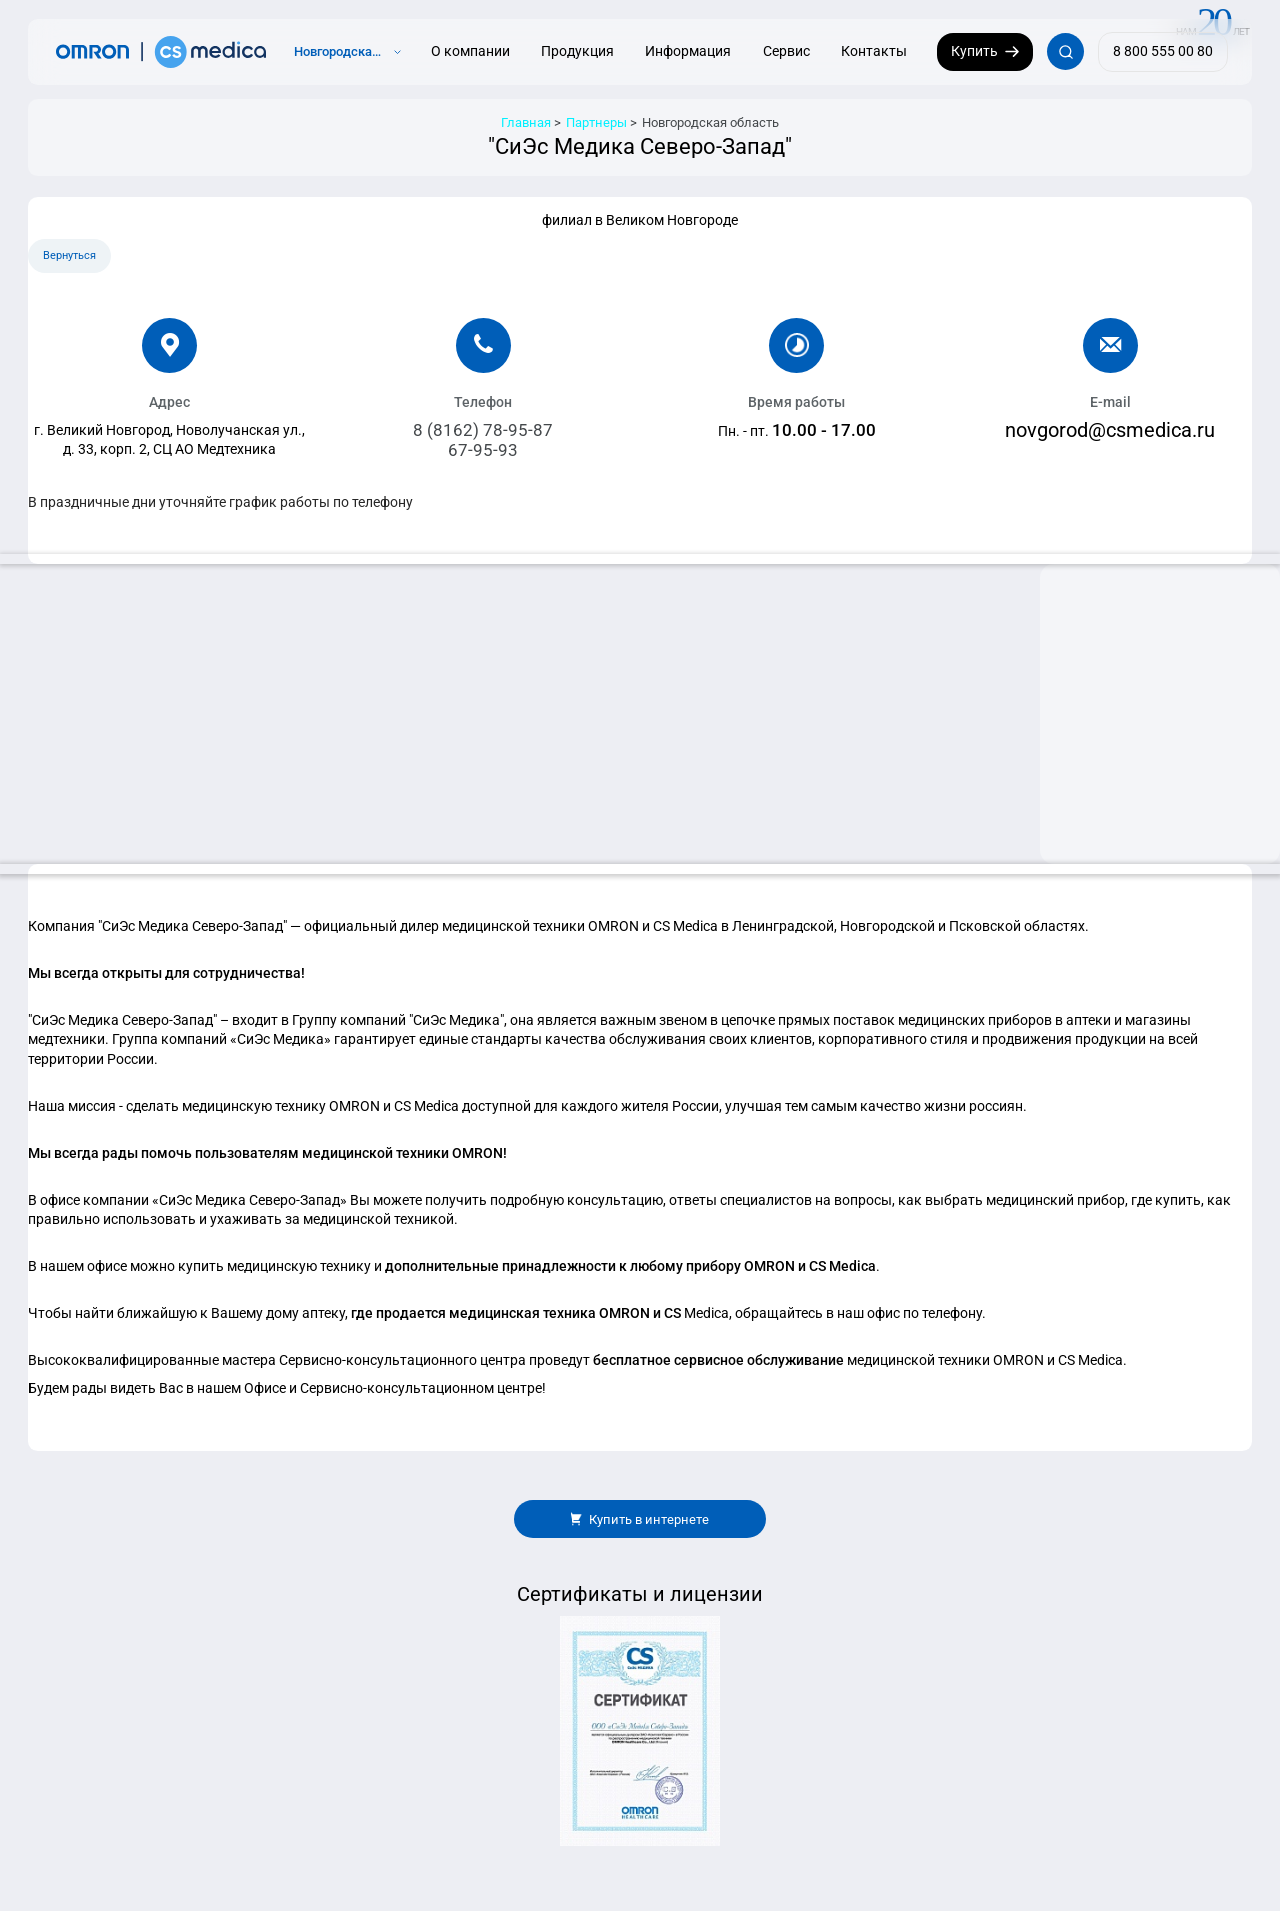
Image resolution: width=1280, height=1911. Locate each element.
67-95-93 (483, 450)
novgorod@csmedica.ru (1110, 430)
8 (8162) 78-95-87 (483, 430)
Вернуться (69, 255)
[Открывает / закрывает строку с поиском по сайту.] (1065, 51)
